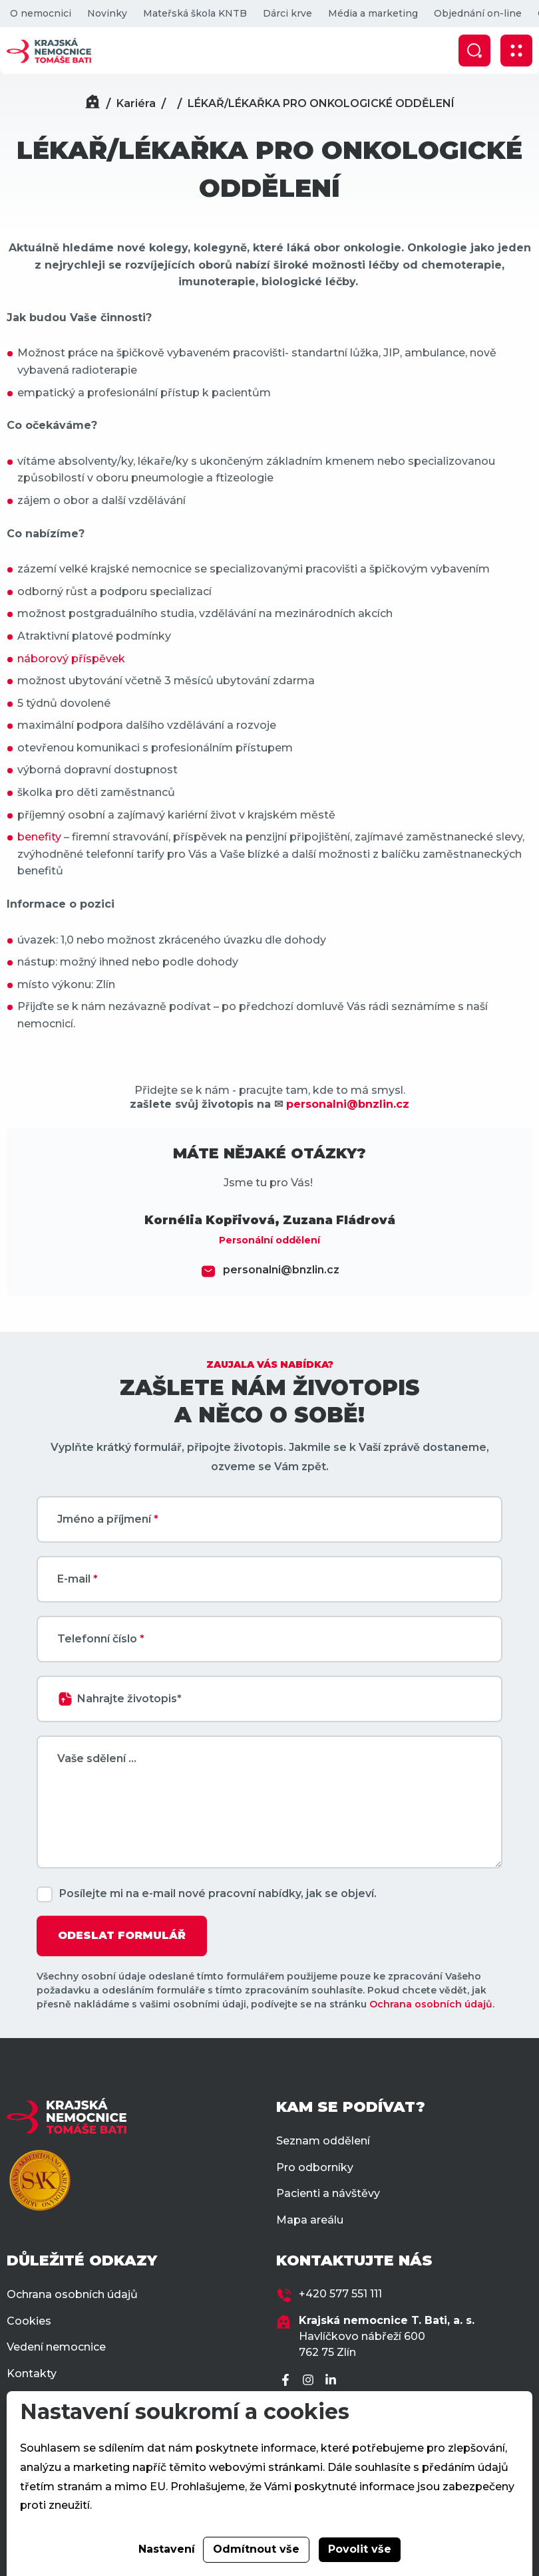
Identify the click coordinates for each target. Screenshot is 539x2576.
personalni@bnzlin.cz (281, 1269)
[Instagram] (310, 2381)
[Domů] (92, 103)
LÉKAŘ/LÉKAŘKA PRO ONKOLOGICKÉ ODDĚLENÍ (321, 103)
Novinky (107, 13)
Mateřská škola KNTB (195, 13)
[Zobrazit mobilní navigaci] (516, 50)
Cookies (29, 2321)
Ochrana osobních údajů (430, 2004)
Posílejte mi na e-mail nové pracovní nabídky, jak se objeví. (218, 1893)
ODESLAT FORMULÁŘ (122, 1935)
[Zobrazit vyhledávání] (474, 50)
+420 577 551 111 (340, 2293)
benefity (39, 837)
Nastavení (166, 2549)
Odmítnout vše (256, 2549)
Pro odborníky (314, 2167)
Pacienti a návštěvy (328, 2193)
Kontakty (32, 2373)
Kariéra (136, 103)
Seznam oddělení (323, 2140)
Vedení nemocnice (56, 2347)
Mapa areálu (309, 2220)
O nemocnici (40, 13)
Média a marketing (373, 13)
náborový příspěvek (71, 658)
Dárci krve (287, 13)
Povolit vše (359, 2549)
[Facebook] (287, 2381)
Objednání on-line (478, 13)
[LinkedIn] (333, 2381)
